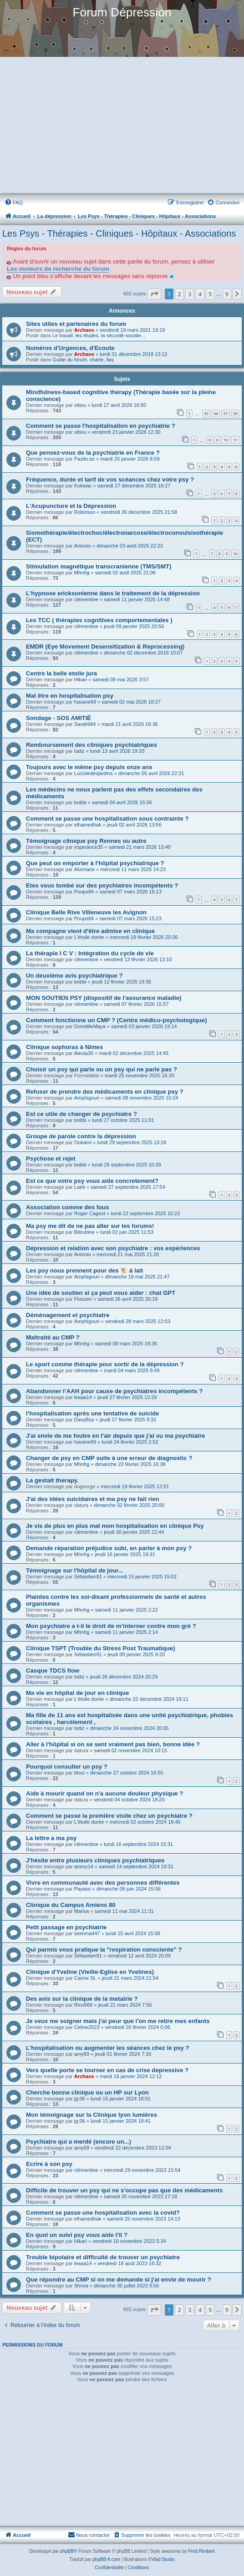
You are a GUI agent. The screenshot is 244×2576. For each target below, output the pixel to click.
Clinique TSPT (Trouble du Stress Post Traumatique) (100, 1648)
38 (235, 413)
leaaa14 (83, 1397)
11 (235, 440)
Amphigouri (87, 1097)
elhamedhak (88, 824)
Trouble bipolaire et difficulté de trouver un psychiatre (103, 2257)
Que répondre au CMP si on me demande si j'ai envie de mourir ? (118, 2279)
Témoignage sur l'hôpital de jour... (74, 1570)
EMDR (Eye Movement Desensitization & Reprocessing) (105, 646)
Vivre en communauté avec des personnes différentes (103, 1882)
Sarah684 (85, 724)
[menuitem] (14, 202)
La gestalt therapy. (52, 1480)
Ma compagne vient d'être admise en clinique (90, 931)
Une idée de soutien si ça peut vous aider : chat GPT (100, 1292)
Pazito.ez (84, 458)
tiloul (79, 1772)
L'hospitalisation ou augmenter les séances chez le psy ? (107, 2047)
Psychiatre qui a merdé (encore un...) (78, 2141)
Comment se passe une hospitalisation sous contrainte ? (107, 818)
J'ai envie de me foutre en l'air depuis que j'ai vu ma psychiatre (115, 1435)
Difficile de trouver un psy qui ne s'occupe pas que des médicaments (124, 2190)
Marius (81, 1911)
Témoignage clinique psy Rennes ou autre (86, 840)
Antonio (82, 545)
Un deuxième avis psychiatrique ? (74, 975)
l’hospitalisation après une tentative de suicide (92, 1413)
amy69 (81, 2054)
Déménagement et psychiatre (67, 1315)
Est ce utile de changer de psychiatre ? (81, 1114)
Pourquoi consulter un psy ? (66, 1766)
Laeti (79, 1187)
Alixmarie (84, 869)
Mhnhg (82, 572)
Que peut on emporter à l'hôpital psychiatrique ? (95, 863)
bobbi (80, 802)
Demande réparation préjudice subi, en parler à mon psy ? (109, 1548)
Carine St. (85, 1978)
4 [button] (199, 294)
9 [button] (227, 294)
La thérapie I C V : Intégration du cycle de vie (90, 953)
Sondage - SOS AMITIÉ (58, 718)
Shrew (81, 2285)
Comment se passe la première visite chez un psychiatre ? (109, 1815)
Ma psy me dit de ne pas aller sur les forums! (90, 1225)
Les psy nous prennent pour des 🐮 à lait (84, 1270)
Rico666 (83, 2005)
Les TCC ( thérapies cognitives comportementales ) (99, 620)
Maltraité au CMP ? (53, 1337)
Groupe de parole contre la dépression (81, 1136)
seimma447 (87, 1933)
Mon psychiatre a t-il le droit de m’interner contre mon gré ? (111, 1626)
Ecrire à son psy (49, 2163)
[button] (154, 294)
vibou (80, 405)
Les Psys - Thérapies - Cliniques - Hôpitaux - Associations (119, 233)
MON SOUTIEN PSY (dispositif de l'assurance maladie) (103, 997)
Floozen (83, 1299)
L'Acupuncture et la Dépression (71, 505)
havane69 (85, 702)
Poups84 (84, 891)
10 (225, 440)
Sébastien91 (88, 1576)
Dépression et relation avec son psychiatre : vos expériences (113, 1248)
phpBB (67, 2551)
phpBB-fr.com (106, 2559)
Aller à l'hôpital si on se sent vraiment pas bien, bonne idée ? (113, 1744)
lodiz (79, 751)
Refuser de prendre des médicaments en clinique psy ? (104, 1091)
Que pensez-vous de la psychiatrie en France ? (93, 452)
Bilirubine (84, 1232)
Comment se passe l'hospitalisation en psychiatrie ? (100, 425)
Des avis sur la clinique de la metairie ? (82, 1998)
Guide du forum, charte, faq (82, 359)
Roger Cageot (90, 1213)
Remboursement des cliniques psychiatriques (91, 744)
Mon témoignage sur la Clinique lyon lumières (91, 2114)
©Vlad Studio (161, 2559)
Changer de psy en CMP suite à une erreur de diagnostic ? (109, 1458)
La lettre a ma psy (51, 1838)
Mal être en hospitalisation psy (69, 695)
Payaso (82, 1888)
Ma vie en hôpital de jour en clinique (77, 1692)
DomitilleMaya (90, 1026)
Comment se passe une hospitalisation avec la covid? (103, 2212)
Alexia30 (83, 1053)
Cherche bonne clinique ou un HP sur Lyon (87, 2092)
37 (225, 413)
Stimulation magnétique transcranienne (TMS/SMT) (98, 566)
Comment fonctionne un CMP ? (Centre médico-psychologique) (116, 1020)
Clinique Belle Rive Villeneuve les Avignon (86, 912)
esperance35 (88, 847)
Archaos (84, 330)
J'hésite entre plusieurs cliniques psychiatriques (95, 1860)
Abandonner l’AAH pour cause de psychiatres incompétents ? (114, 1391)
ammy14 (83, 1866)
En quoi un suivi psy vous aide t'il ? (76, 2234)
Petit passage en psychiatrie (66, 1927)
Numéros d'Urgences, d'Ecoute (70, 348)
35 (206, 413)
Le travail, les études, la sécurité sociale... (98, 335)
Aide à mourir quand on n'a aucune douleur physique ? (104, 1793)
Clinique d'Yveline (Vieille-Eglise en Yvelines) (90, 1971)
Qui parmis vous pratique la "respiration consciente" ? (104, 1949)
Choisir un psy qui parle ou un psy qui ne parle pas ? (101, 1069)
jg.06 (79, 2098)
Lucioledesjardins (93, 773)
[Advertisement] (121, 126)
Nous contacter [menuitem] (89, 2534)
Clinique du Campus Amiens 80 (71, 1905)
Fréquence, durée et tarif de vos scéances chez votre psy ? (110, 479)
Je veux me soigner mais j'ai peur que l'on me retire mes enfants (118, 2021)
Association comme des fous (67, 1207)
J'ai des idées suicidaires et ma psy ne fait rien (92, 1499)
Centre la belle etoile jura (61, 673)
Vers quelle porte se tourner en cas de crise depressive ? (107, 2070)
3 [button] (189, 294)
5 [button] (210, 294)
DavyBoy (84, 1419)
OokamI (83, 1142)
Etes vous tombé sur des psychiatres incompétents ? (102, 885)
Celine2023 (87, 2027)
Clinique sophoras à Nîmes (64, 1047)
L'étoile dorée (89, 937)
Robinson (84, 512)
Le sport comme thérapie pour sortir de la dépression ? (105, 1364)
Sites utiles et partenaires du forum (76, 323)
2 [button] (179, 294)
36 (216, 413)
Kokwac (83, 485)
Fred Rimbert (201, 2551)
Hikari (80, 679)
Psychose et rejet (51, 1158)
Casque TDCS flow (52, 1670)
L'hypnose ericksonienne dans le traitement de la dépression (113, 593)
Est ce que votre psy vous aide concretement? (92, 1180)
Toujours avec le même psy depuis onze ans (89, 767)
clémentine (86, 599)
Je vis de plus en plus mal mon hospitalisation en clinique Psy (115, 1525)
